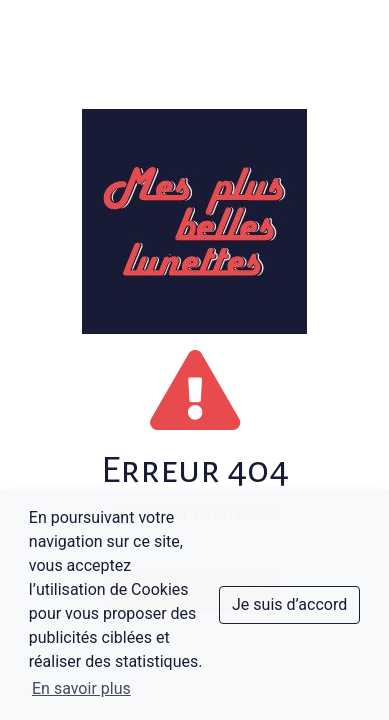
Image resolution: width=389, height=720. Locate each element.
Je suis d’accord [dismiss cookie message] (289, 604)
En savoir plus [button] (81, 688)
